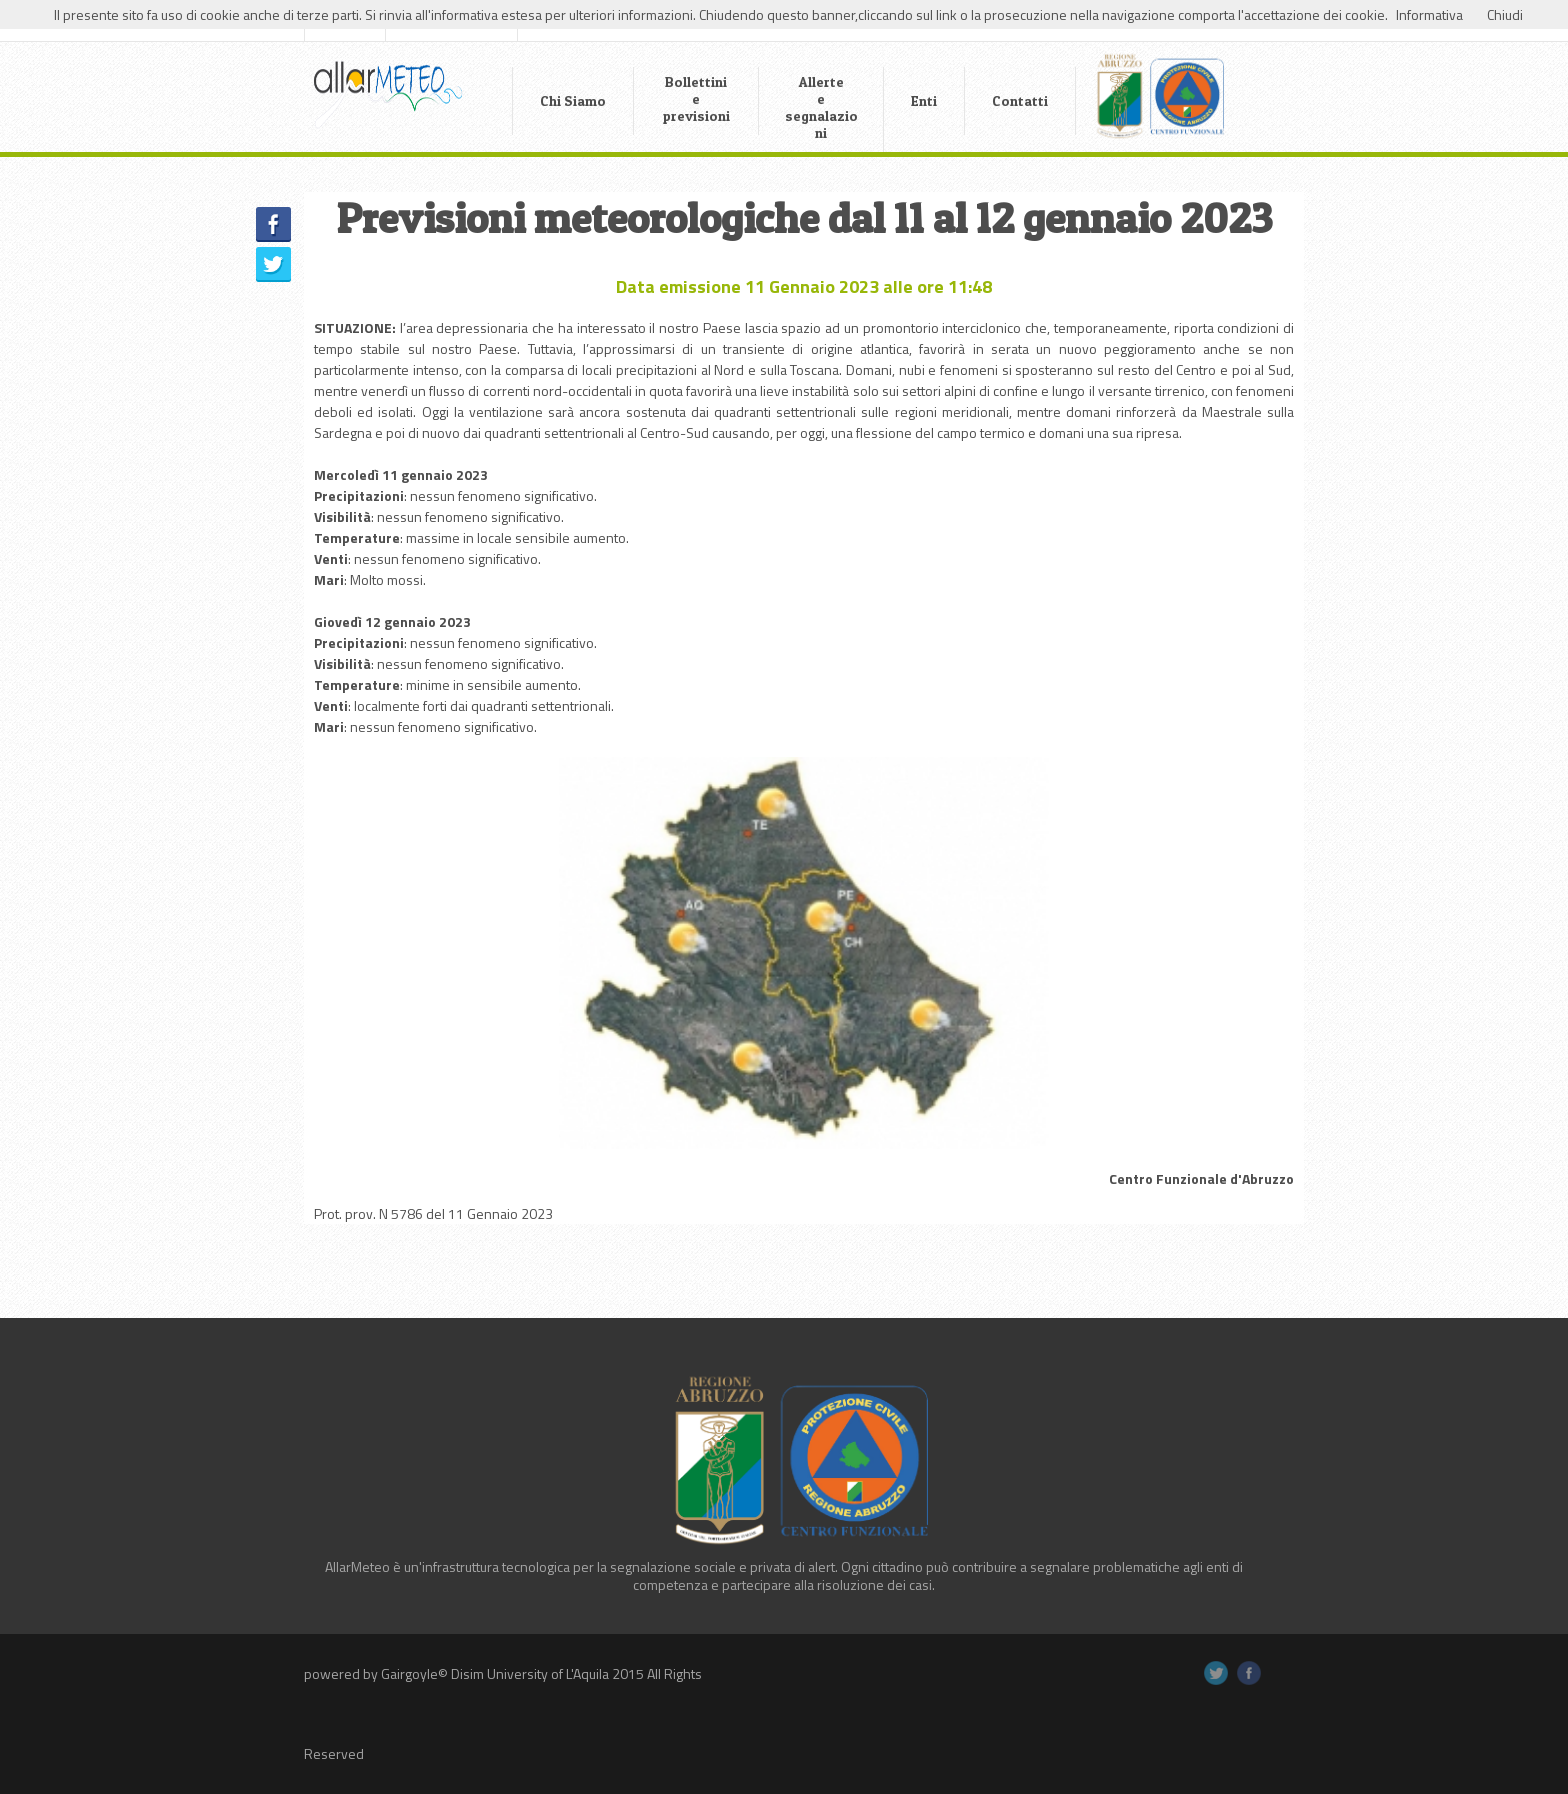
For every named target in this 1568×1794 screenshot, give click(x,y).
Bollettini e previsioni (696, 98)
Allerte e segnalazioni (821, 107)
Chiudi (1505, 14)
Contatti (1020, 100)
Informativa (1429, 14)
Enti (924, 100)
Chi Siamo (573, 100)
